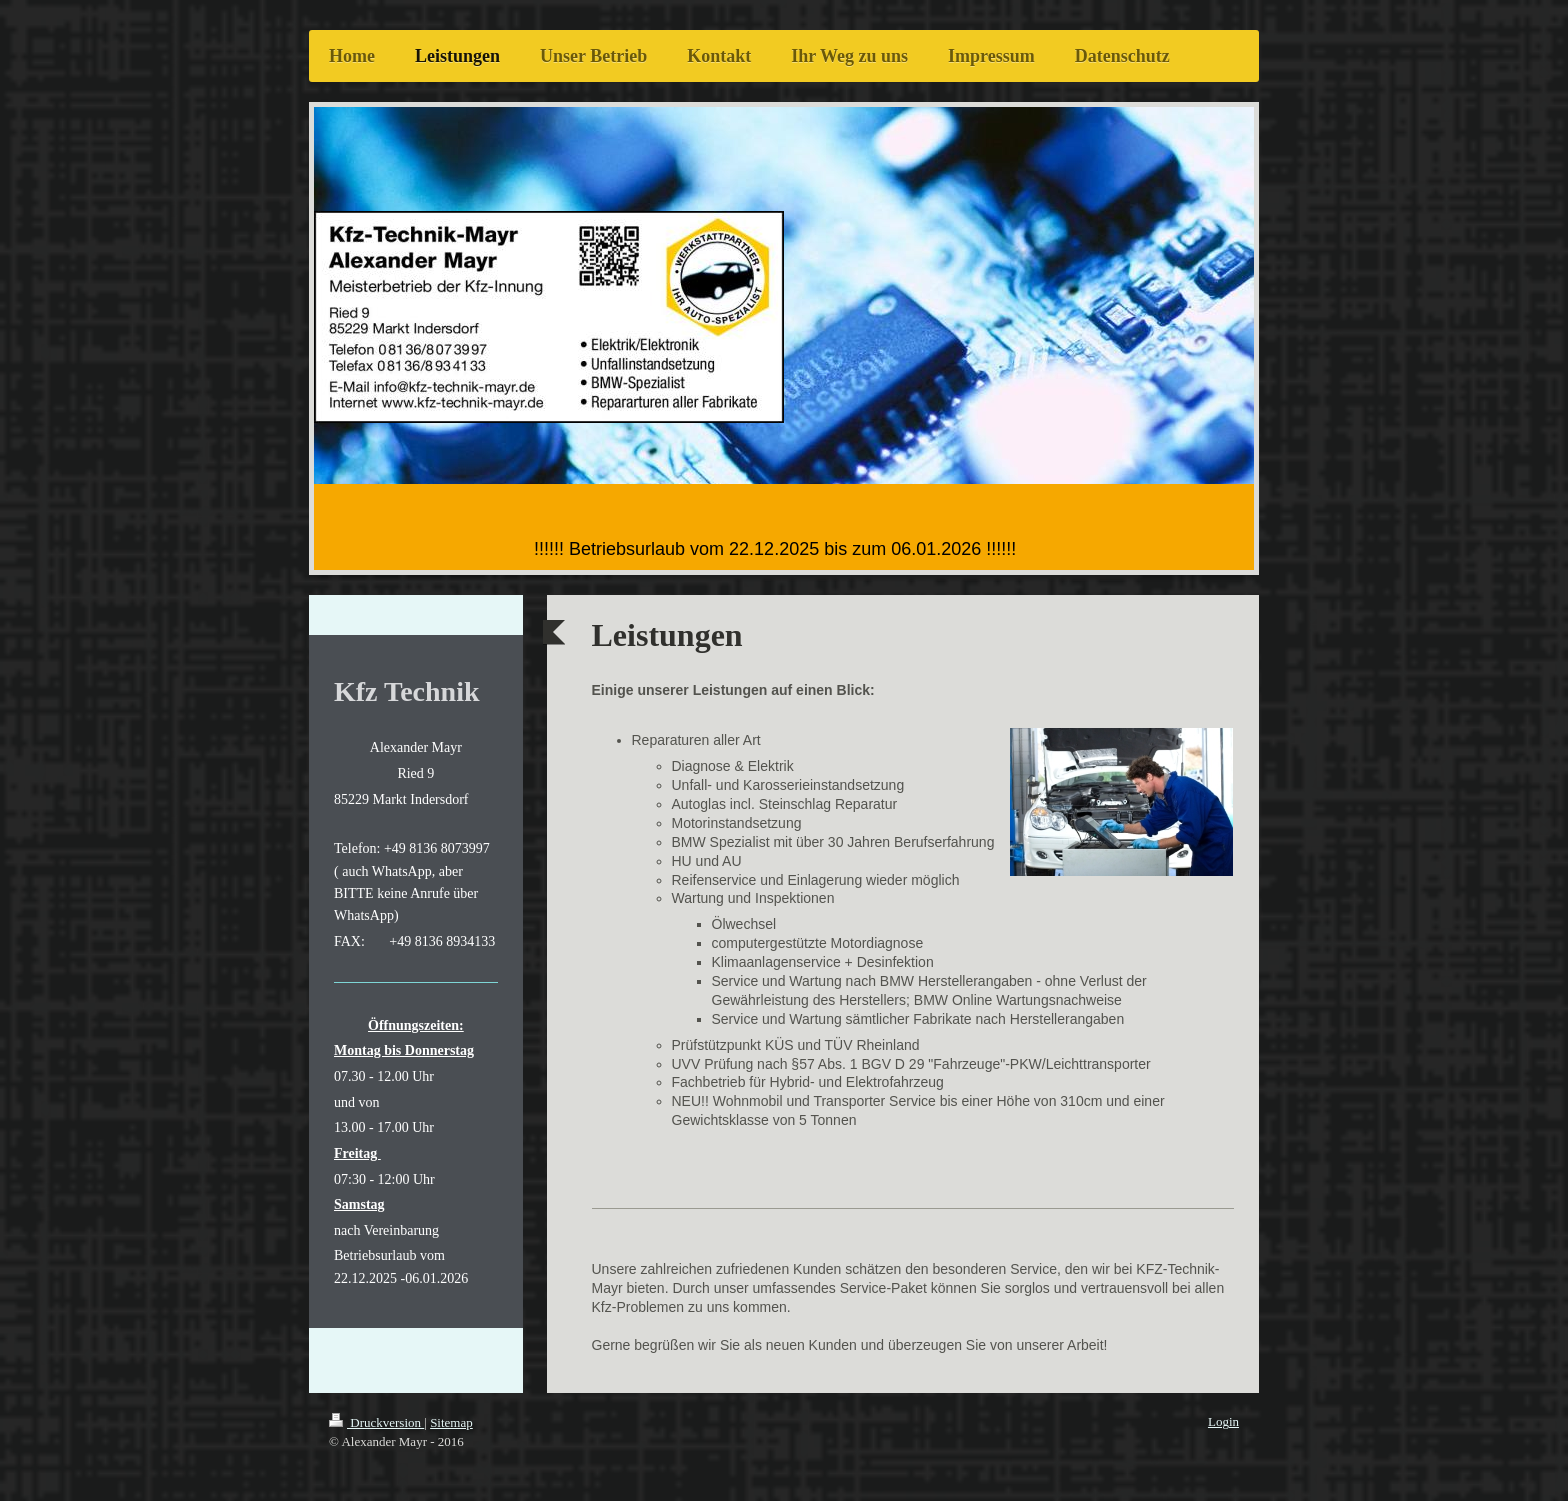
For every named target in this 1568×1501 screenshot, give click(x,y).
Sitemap (451, 1422)
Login (1223, 1421)
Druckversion (376, 1422)
